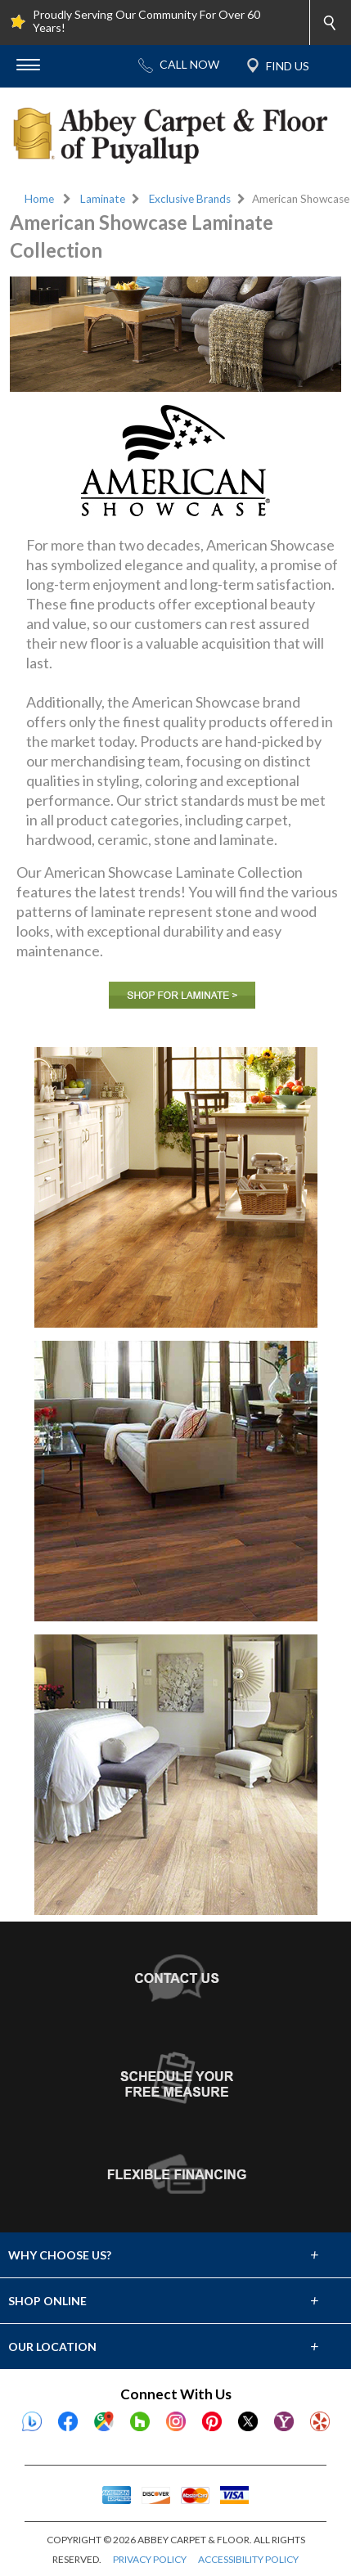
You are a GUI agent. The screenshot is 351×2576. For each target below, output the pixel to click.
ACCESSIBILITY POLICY (248, 2559)
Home (39, 198)
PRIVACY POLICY (150, 2559)
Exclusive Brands (190, 198)
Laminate (102, 198)
